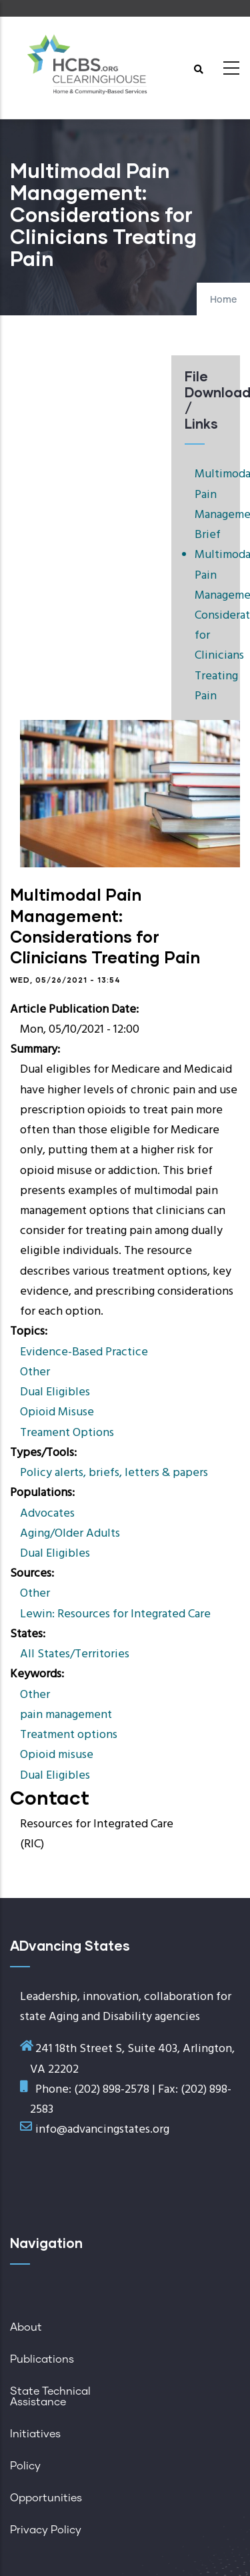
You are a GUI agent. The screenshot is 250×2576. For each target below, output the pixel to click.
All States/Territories (74, 1654)
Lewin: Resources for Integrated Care (115, 1614)
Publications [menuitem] (42, 2359)
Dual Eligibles (55, 1392)
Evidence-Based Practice (84, 1352)
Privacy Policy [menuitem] (45, 2530)
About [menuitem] (26, 2327)
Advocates (47, 1513)
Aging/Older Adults (70, 1533)
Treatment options (68, 1735)
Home (223, 300)
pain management (66, 1715)
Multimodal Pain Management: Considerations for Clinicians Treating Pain (211, 625)
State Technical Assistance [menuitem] (50, 2396)
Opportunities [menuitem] (46, 2498)
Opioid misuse (56, 1755)
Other (35, 1372)
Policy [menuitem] (25, 2466)
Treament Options (67, 1433)
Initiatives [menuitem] (35, 2434)
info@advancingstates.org (102, 2129)
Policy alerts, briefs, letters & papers (114, 1473)
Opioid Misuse (57, 1412)
